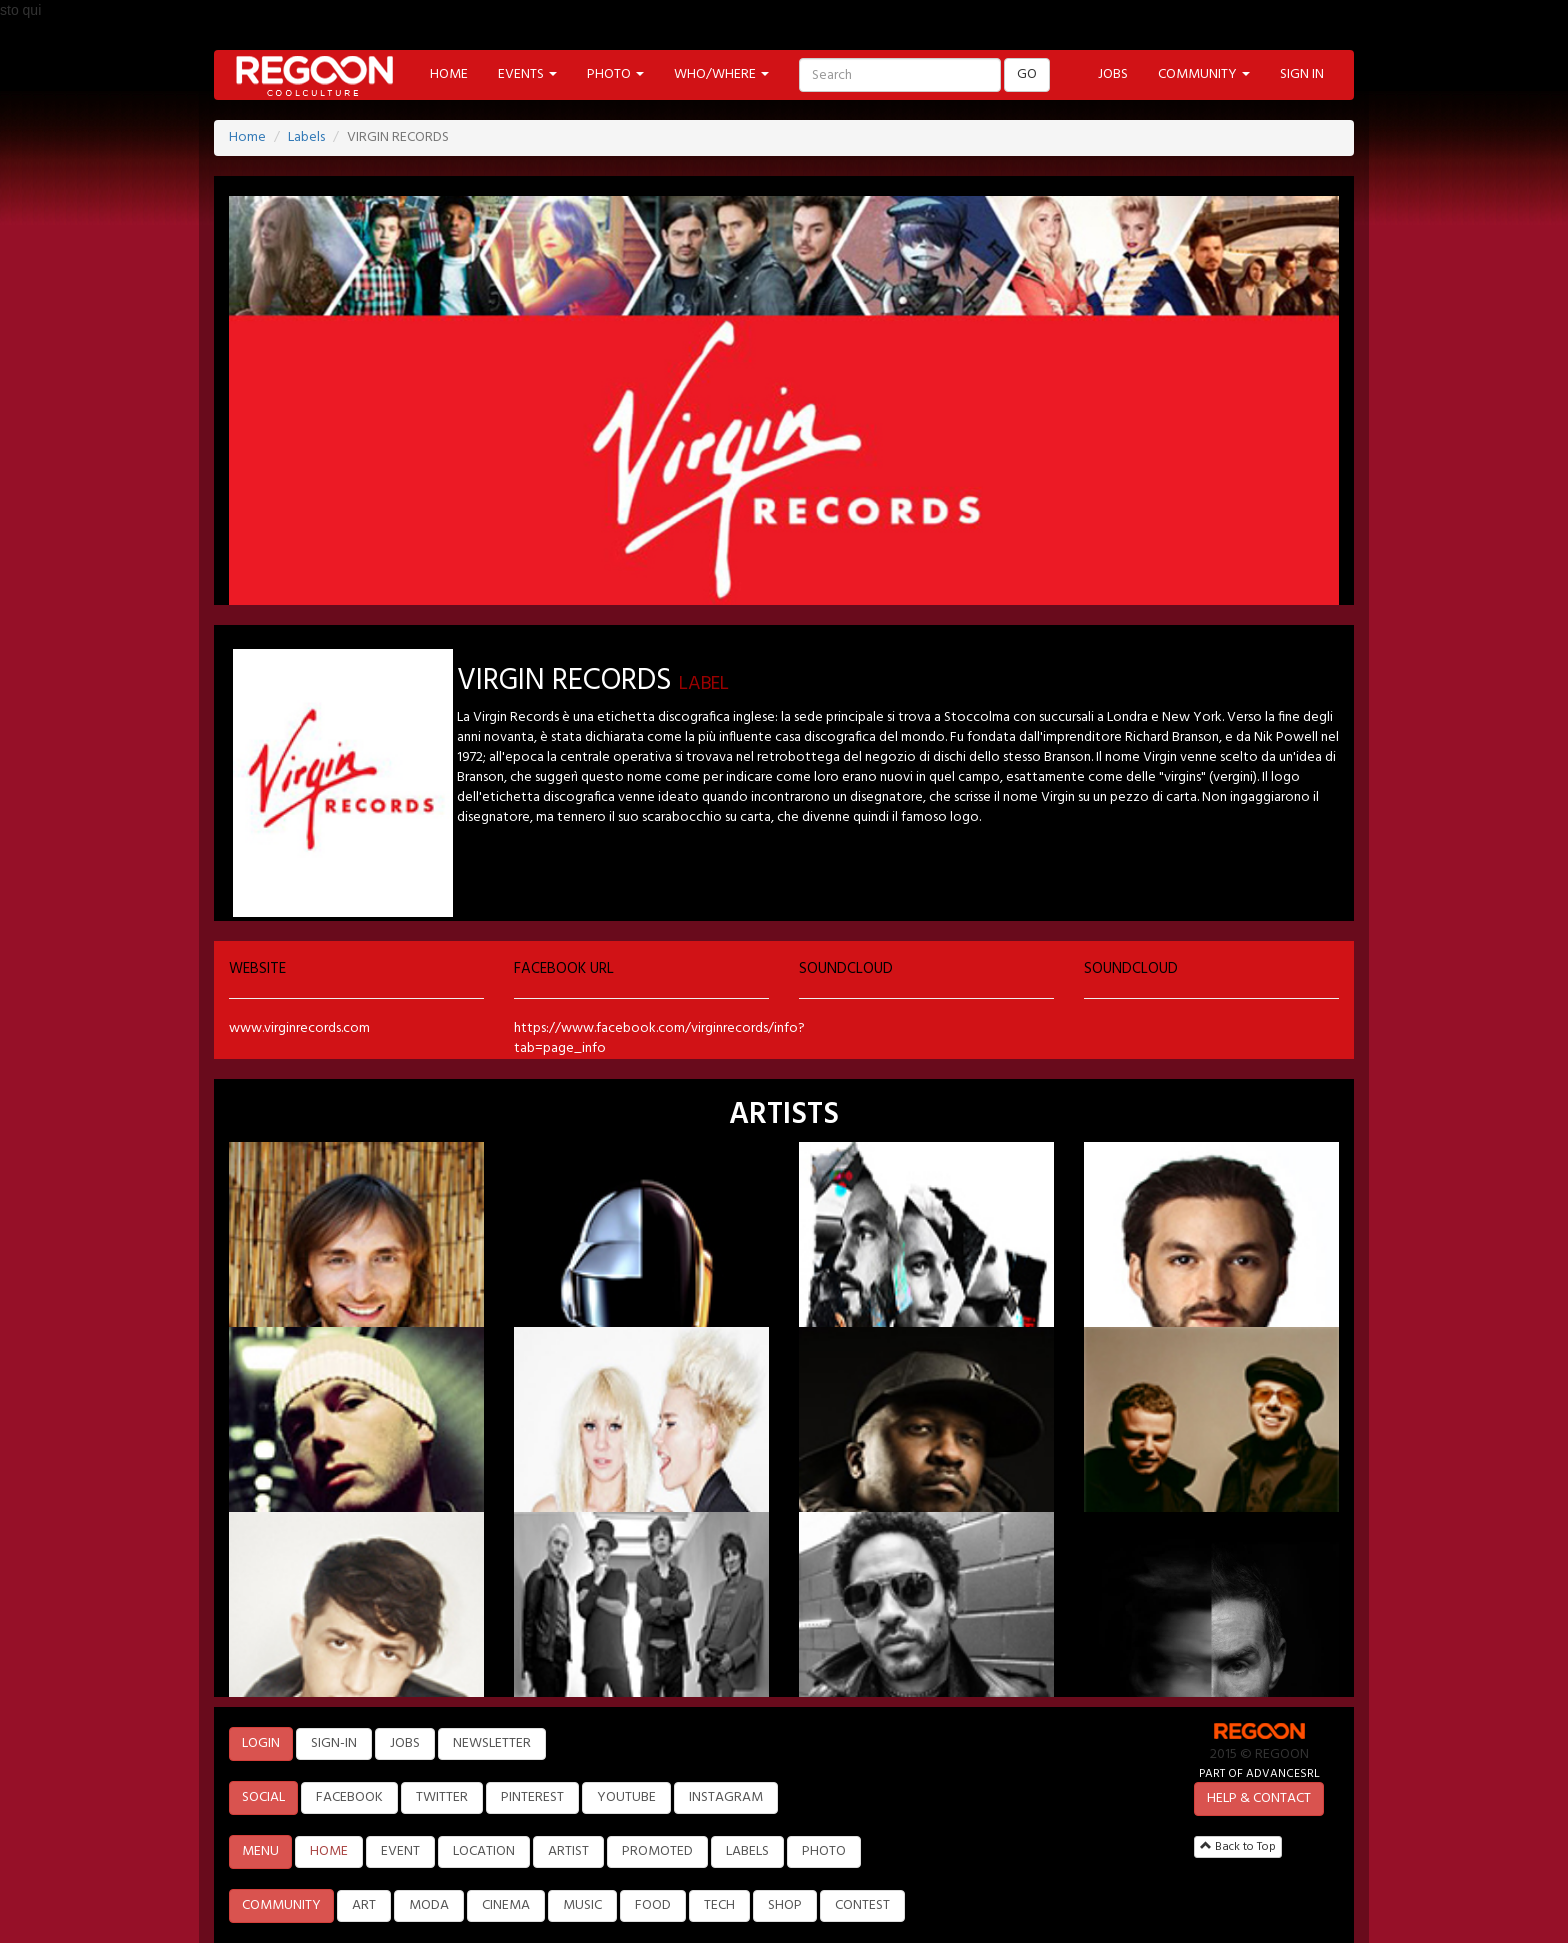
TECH (719, 1905)
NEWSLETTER (492, 1743)
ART (364, 1905)
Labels (306, 137)
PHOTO (824, 1851)
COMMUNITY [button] (1204, 74)
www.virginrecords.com (299, 1028)
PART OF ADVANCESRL (1259, 1773)
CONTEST (862, 1905)
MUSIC (582, 1905)
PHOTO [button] (615, 74)
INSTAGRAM (726, 1797)
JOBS (1113, 74)
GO (1027, 74)
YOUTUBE (626, 1797)
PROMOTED (657, 1851)
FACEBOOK (349, 1797)
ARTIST (568, 1851)
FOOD (653, 1905)
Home (247, 137)
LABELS (747, 1851)
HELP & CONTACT (1259, 1798)
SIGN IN (1302, 74)
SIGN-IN (334, 1743)
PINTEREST (532, 1797)
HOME (449, 74)
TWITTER (442, 1797)
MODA (429, 1905)
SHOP (785, 1905)
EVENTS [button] (527, 74)
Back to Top (1238, 1847)
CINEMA (506, 1905)
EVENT (400, 1851)
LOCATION (484, 1851)
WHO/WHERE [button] (721, 74)
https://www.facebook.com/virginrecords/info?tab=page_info (659, 1038)
